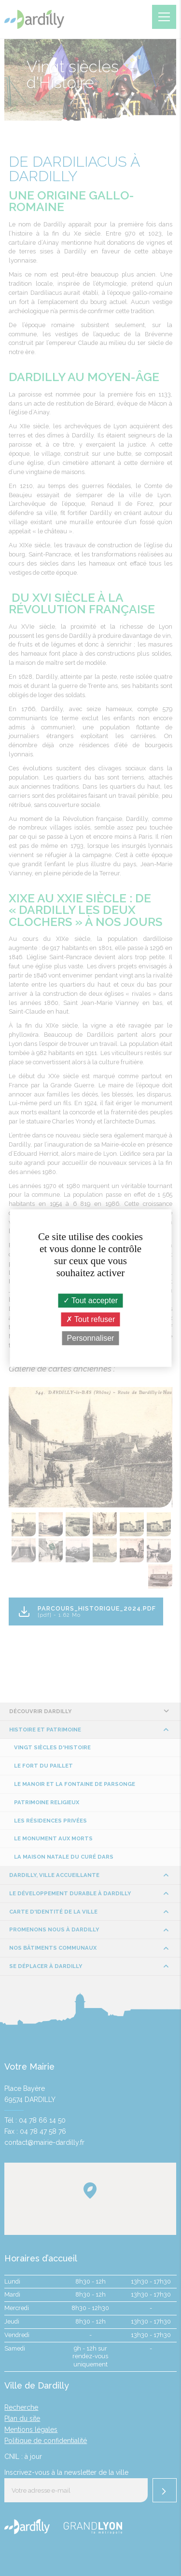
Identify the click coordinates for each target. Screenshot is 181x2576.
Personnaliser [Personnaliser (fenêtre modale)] (90, 1338)
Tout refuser (90, 1319)
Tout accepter (90, 1300)
